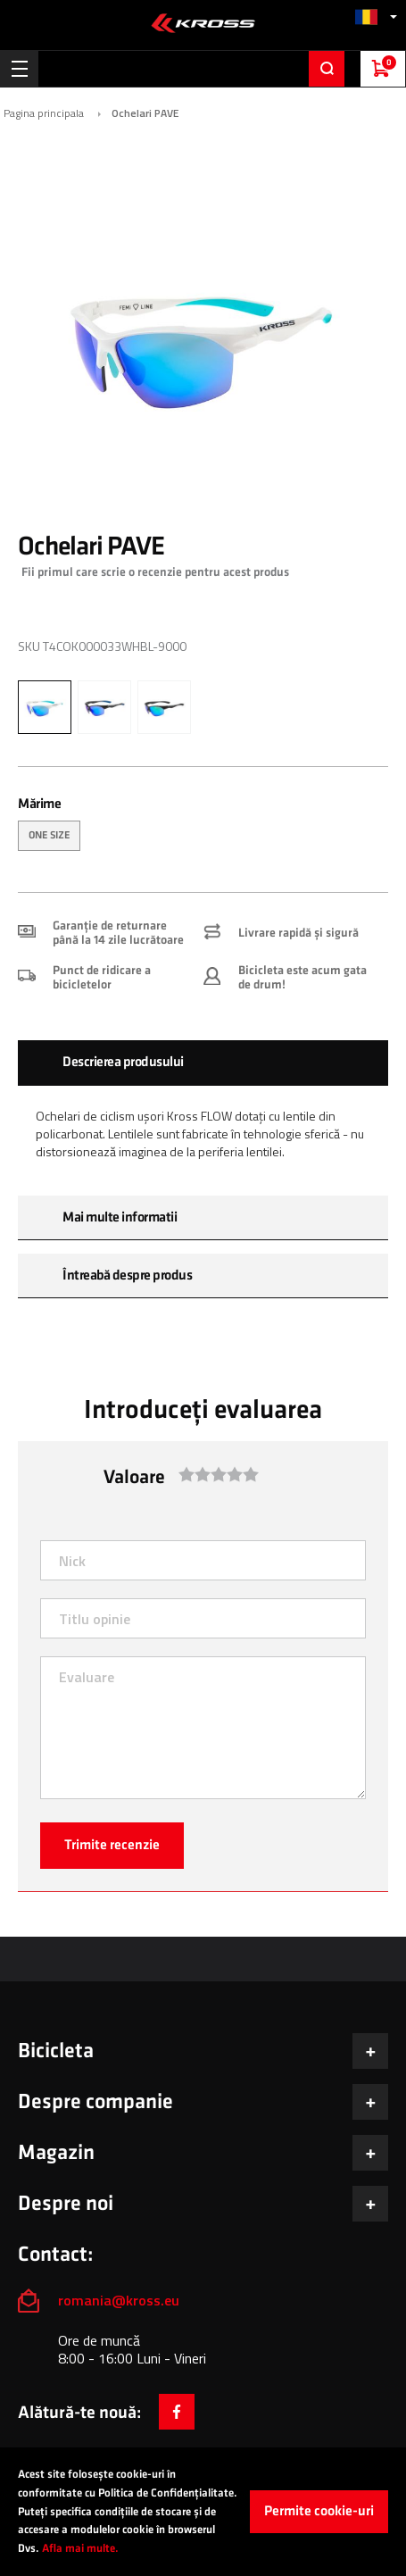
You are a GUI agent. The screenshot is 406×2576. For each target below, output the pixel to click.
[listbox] (203, 838)
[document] (203, 2511)
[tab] (203, 1062)
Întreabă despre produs (127, 1275)
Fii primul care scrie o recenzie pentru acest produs (155, 571)
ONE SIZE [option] (49, 835)
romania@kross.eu (118, 2300)
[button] (375, 16)
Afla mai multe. (80, 2548)
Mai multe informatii (119, 1217)
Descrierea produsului (123, 1062)
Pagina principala (44, 113)
